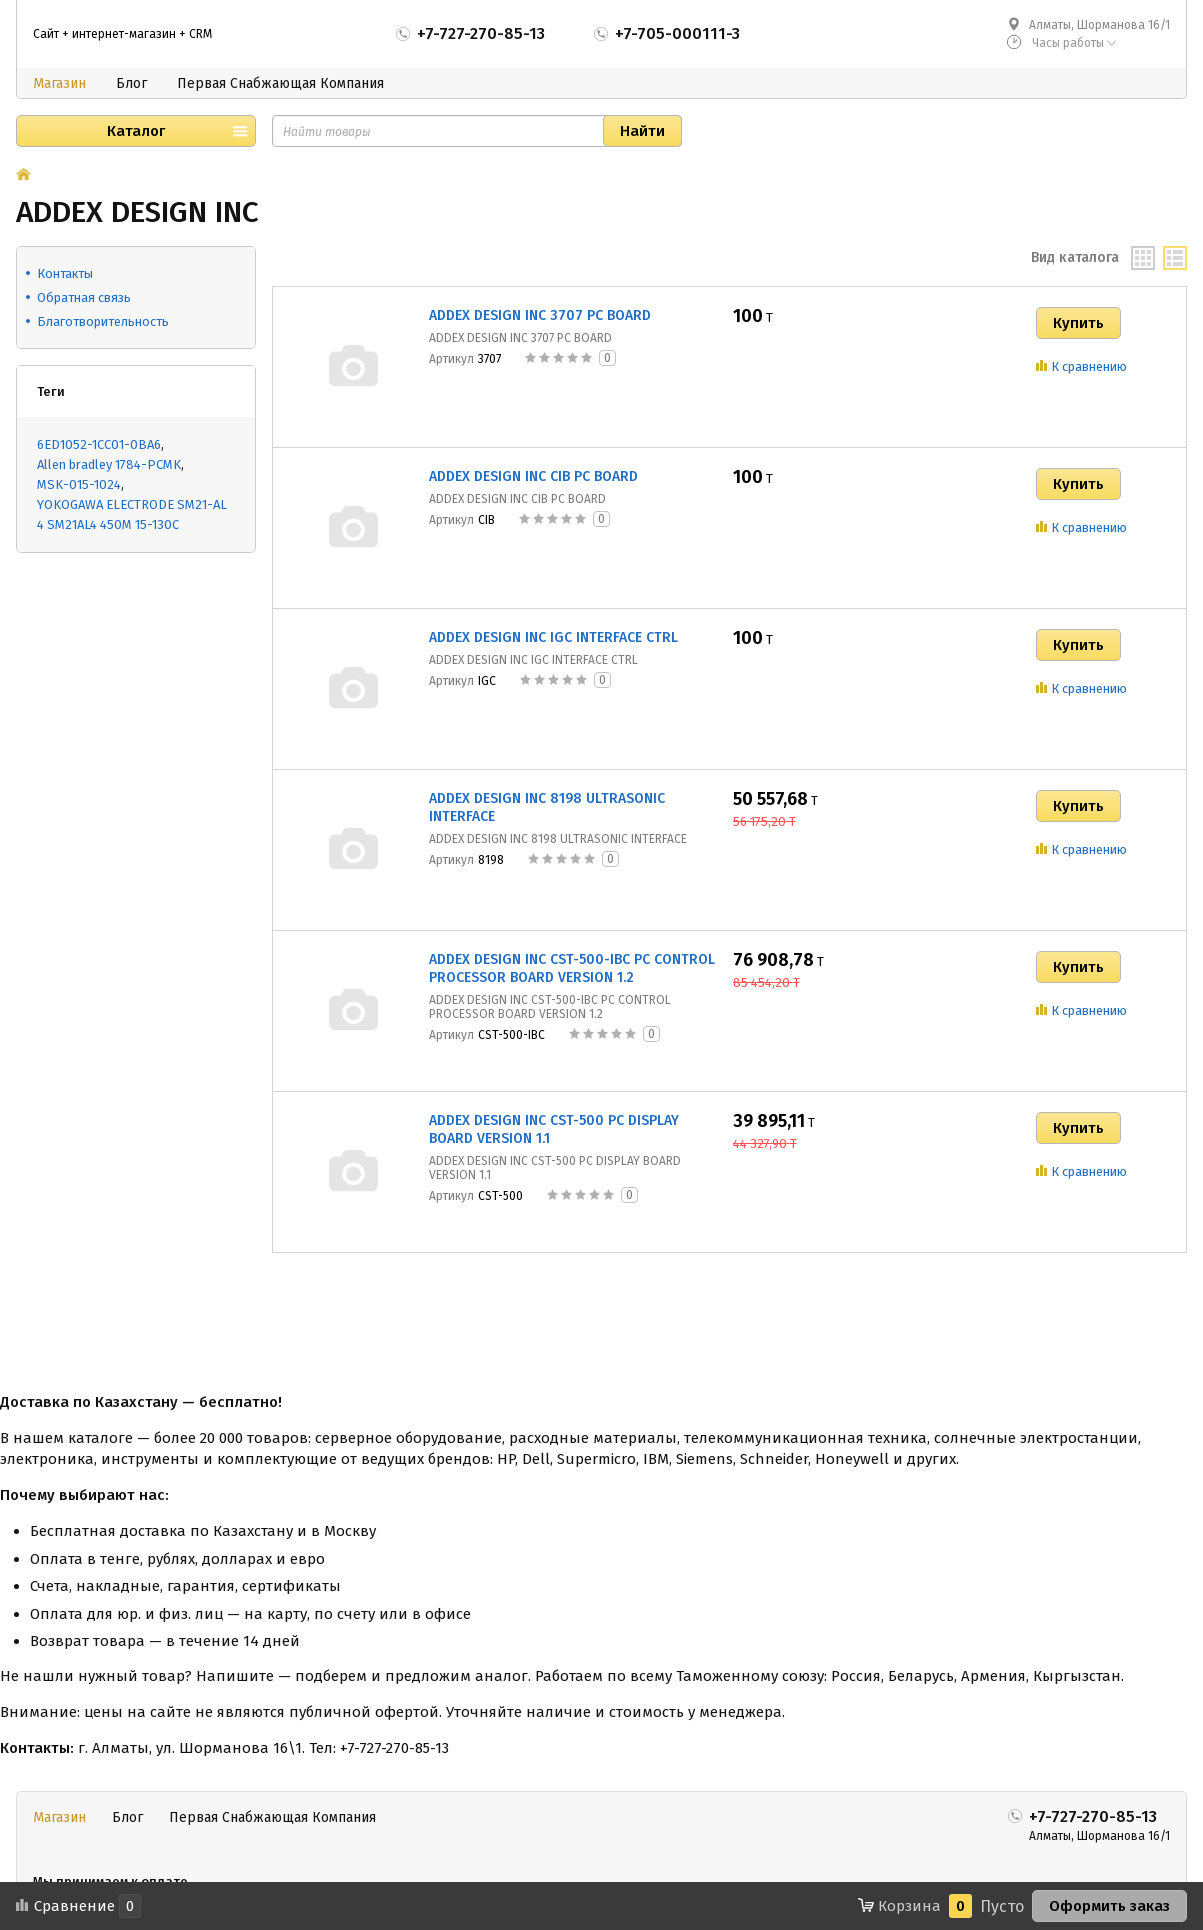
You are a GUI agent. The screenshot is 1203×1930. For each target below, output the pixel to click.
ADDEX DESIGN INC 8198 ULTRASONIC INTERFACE (547, 807)
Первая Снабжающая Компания (280, 83)
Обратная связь (84, 297)
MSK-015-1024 (79, 484)
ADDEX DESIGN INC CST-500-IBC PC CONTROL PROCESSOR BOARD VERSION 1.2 (572, 968)
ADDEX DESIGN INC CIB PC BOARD (533, 476)
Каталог (136, 131)
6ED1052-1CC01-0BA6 (99, 444)
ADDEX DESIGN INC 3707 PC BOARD (540, 315)
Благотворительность (103, 321)
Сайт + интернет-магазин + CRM (122, 34)
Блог (131, 83)
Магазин (59, 83)
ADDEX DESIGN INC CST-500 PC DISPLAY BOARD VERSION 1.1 (554, 1129)
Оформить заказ (1109, 1906)
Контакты (65, 273)
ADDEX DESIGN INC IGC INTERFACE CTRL (553, 637)
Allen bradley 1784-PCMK (109, 464)
